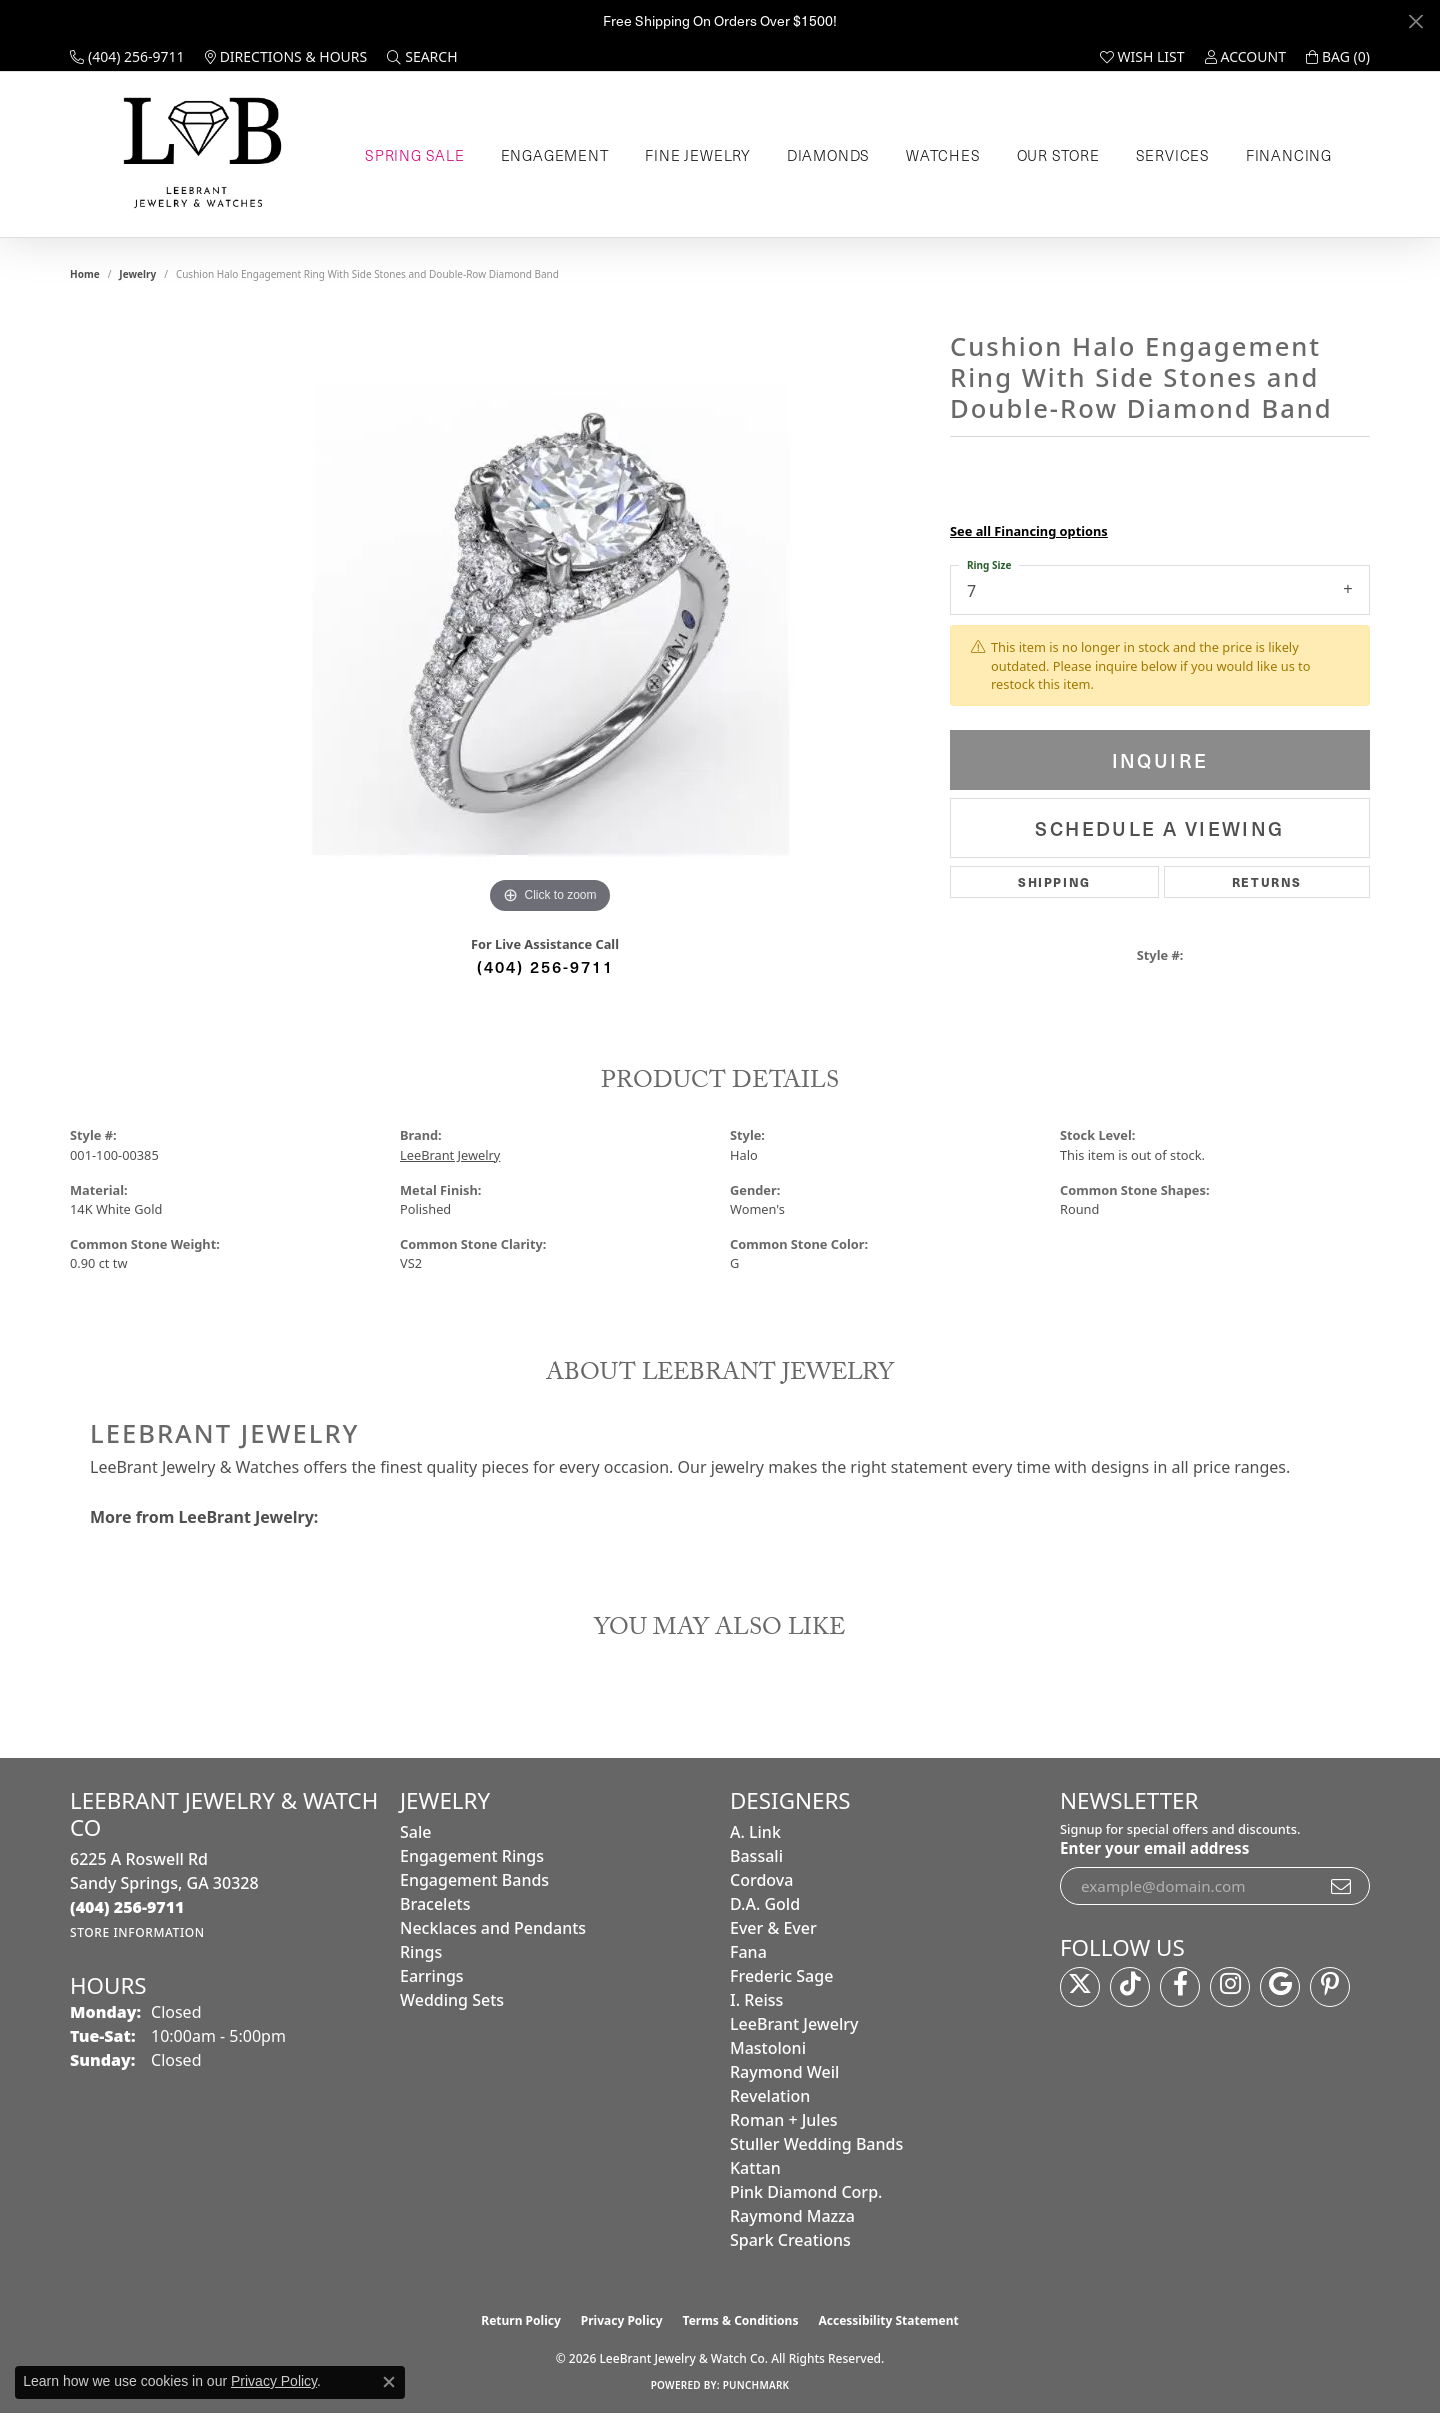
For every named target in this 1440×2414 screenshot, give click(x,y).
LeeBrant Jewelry (450, 1155)
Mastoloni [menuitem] (768, 2048)
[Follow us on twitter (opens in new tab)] (1080, 1987)
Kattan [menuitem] (755, 2168)
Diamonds (828, 155)
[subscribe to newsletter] (1342, 1886)
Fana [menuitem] (748, 1952)
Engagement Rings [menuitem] (472, 1856)
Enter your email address (1154, 1848)
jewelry (137, 274)
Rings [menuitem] (421, 1952)
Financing (1289, 155)
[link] (127, 57)
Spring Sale (415, 155)
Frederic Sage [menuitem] (781, 1976)
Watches (943, 155)
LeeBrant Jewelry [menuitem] (794, 2024)
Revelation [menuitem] (770, 2096)
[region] (550, 619)
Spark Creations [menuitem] (790, 2240)
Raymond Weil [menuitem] (784, 2072)
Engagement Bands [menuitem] (474, 1880)
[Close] (1415, 21)
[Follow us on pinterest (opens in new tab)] (1330, 1987)
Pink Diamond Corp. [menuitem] (806, 2192)
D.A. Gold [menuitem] (765, 1904)
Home (85, 274)
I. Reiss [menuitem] (756, 2000)
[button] (422, 57)
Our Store (1058, 155)
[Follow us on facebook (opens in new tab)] (1180, 1987)
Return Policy (521, 2320)
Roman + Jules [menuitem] (784, 2120)
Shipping (1054, 881)
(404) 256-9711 (545, 966)
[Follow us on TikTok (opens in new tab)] (1130, 1987)
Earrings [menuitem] (432, 1976)
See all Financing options (1029, 531)
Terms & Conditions (741, 2320)
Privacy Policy (622, 2320)
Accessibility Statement (888, 2320)
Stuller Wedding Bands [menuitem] (816, 2144)
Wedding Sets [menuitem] (452, 2000)
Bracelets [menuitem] (435, 1904)
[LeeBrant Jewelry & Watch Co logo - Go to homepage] (198, 154)
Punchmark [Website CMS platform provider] (756, 2385)
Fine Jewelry (698, 155)
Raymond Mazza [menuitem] (792, 2216)
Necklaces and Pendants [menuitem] (493, 1928)
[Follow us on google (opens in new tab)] (1280, 1987)
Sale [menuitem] (415, 1832)
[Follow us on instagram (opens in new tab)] (1230, 1987)
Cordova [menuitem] (761, 1880)
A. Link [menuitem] (755, 1832)
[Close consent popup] (389, 2382)
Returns (1267, 881)
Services (1173, 155)
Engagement (555, 155)
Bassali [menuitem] (756, 1856)
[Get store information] (137, 1932)
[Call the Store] (127, 1907)
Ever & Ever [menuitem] (773, 1928)
